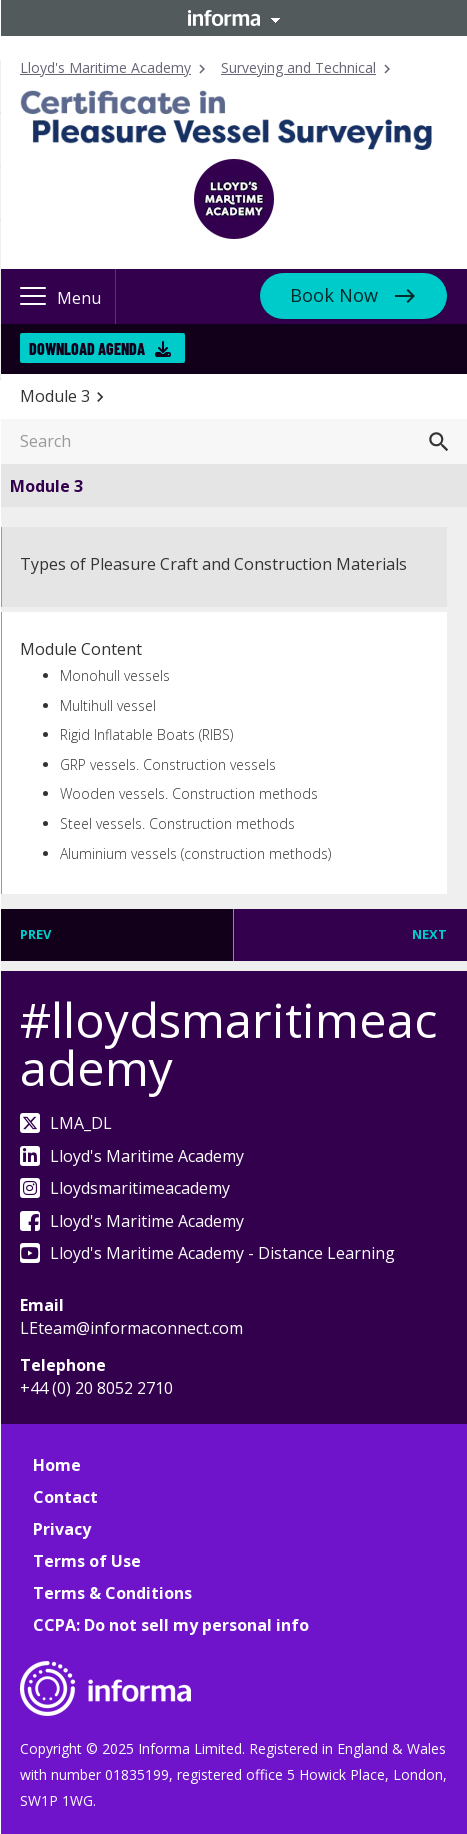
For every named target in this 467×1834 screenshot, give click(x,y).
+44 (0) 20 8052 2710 (96, 1388)
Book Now (334, 295)
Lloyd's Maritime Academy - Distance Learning (207, 1253)
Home (57, 1465)
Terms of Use (87, 1561)
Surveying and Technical (298, 67)
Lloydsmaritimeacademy (125, 1188)
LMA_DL (66, 1123)
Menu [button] (79, 298)
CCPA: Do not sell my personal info (171, 1625)
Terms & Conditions (112, 1593)
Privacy (62, 1529)
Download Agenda (100, 348)
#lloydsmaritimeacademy (228, 1043)
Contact (65, 1497)
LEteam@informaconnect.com (131, 1328)
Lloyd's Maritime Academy (105, 67)
